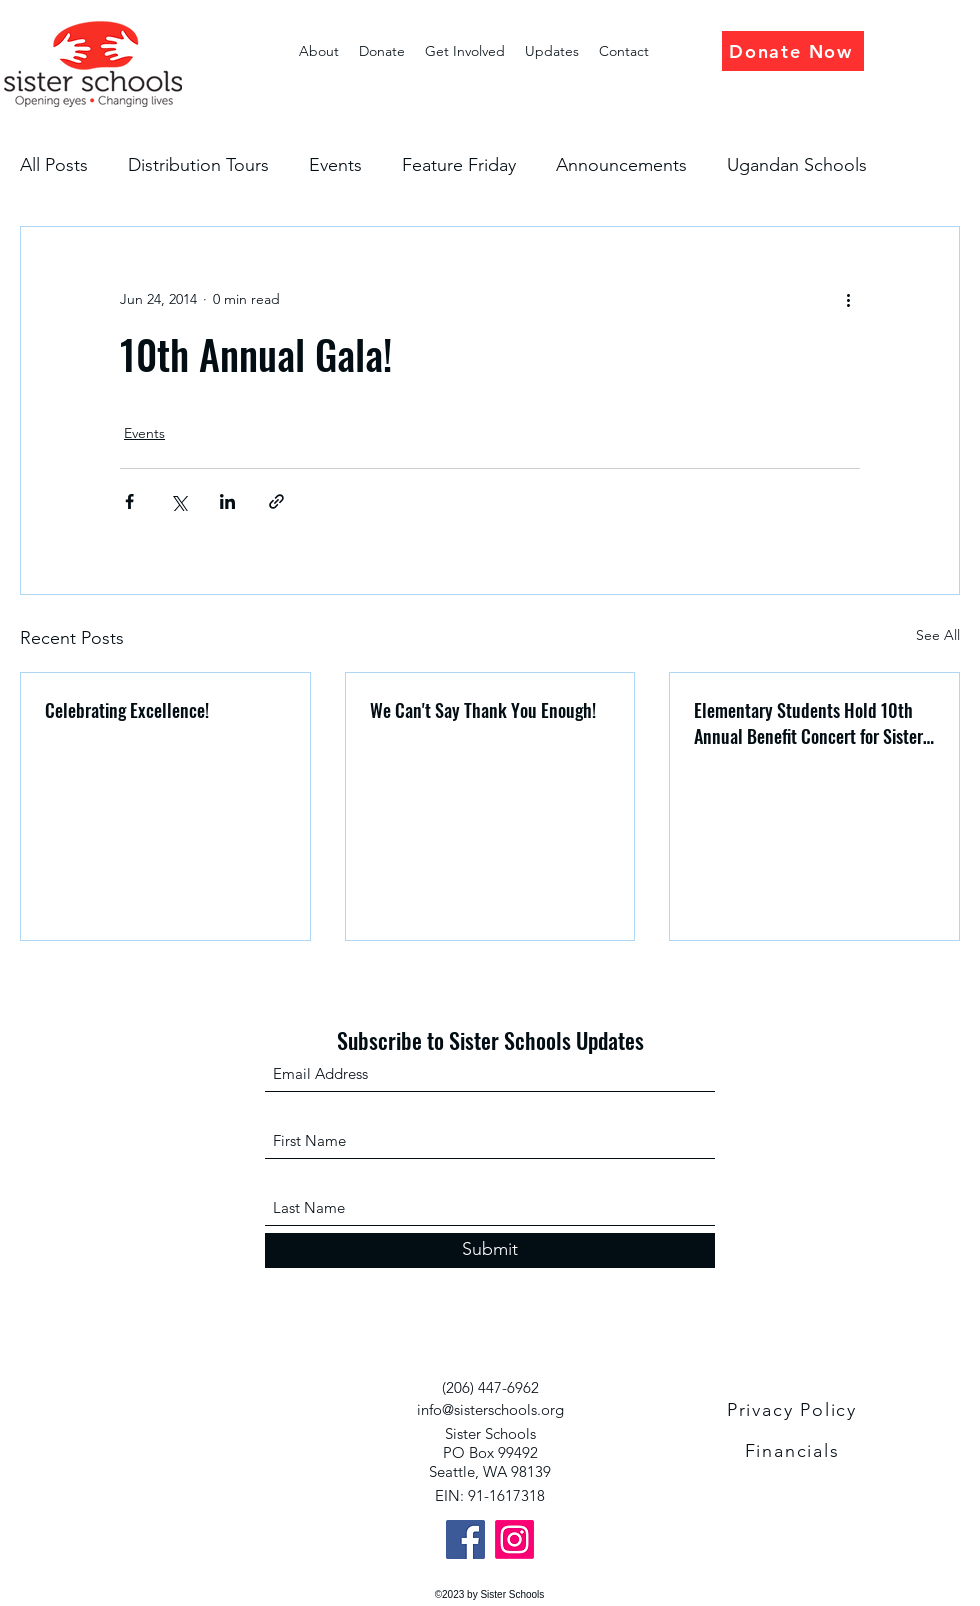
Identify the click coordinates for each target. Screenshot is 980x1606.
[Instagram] (514, 1539)
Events (335, 165)
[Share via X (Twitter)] (178, 501)
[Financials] (794, 1451)
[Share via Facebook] (129, 501)
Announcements (621, 165)
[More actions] (848, 299)
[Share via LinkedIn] (227, 501)
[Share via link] (276, 501)
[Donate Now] (793, 51)
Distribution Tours (198, 165)
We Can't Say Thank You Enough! (483, 710)
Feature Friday (459, 165)
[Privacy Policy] (794, 1410)
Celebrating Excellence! (127, 710)
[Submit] (490, 1250)
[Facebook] (465, 1539)
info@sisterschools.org (490, 1409)
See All (938, 635)
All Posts (54, 165)
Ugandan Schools (797, 165)
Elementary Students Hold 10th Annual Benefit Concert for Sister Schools (808, 723)
